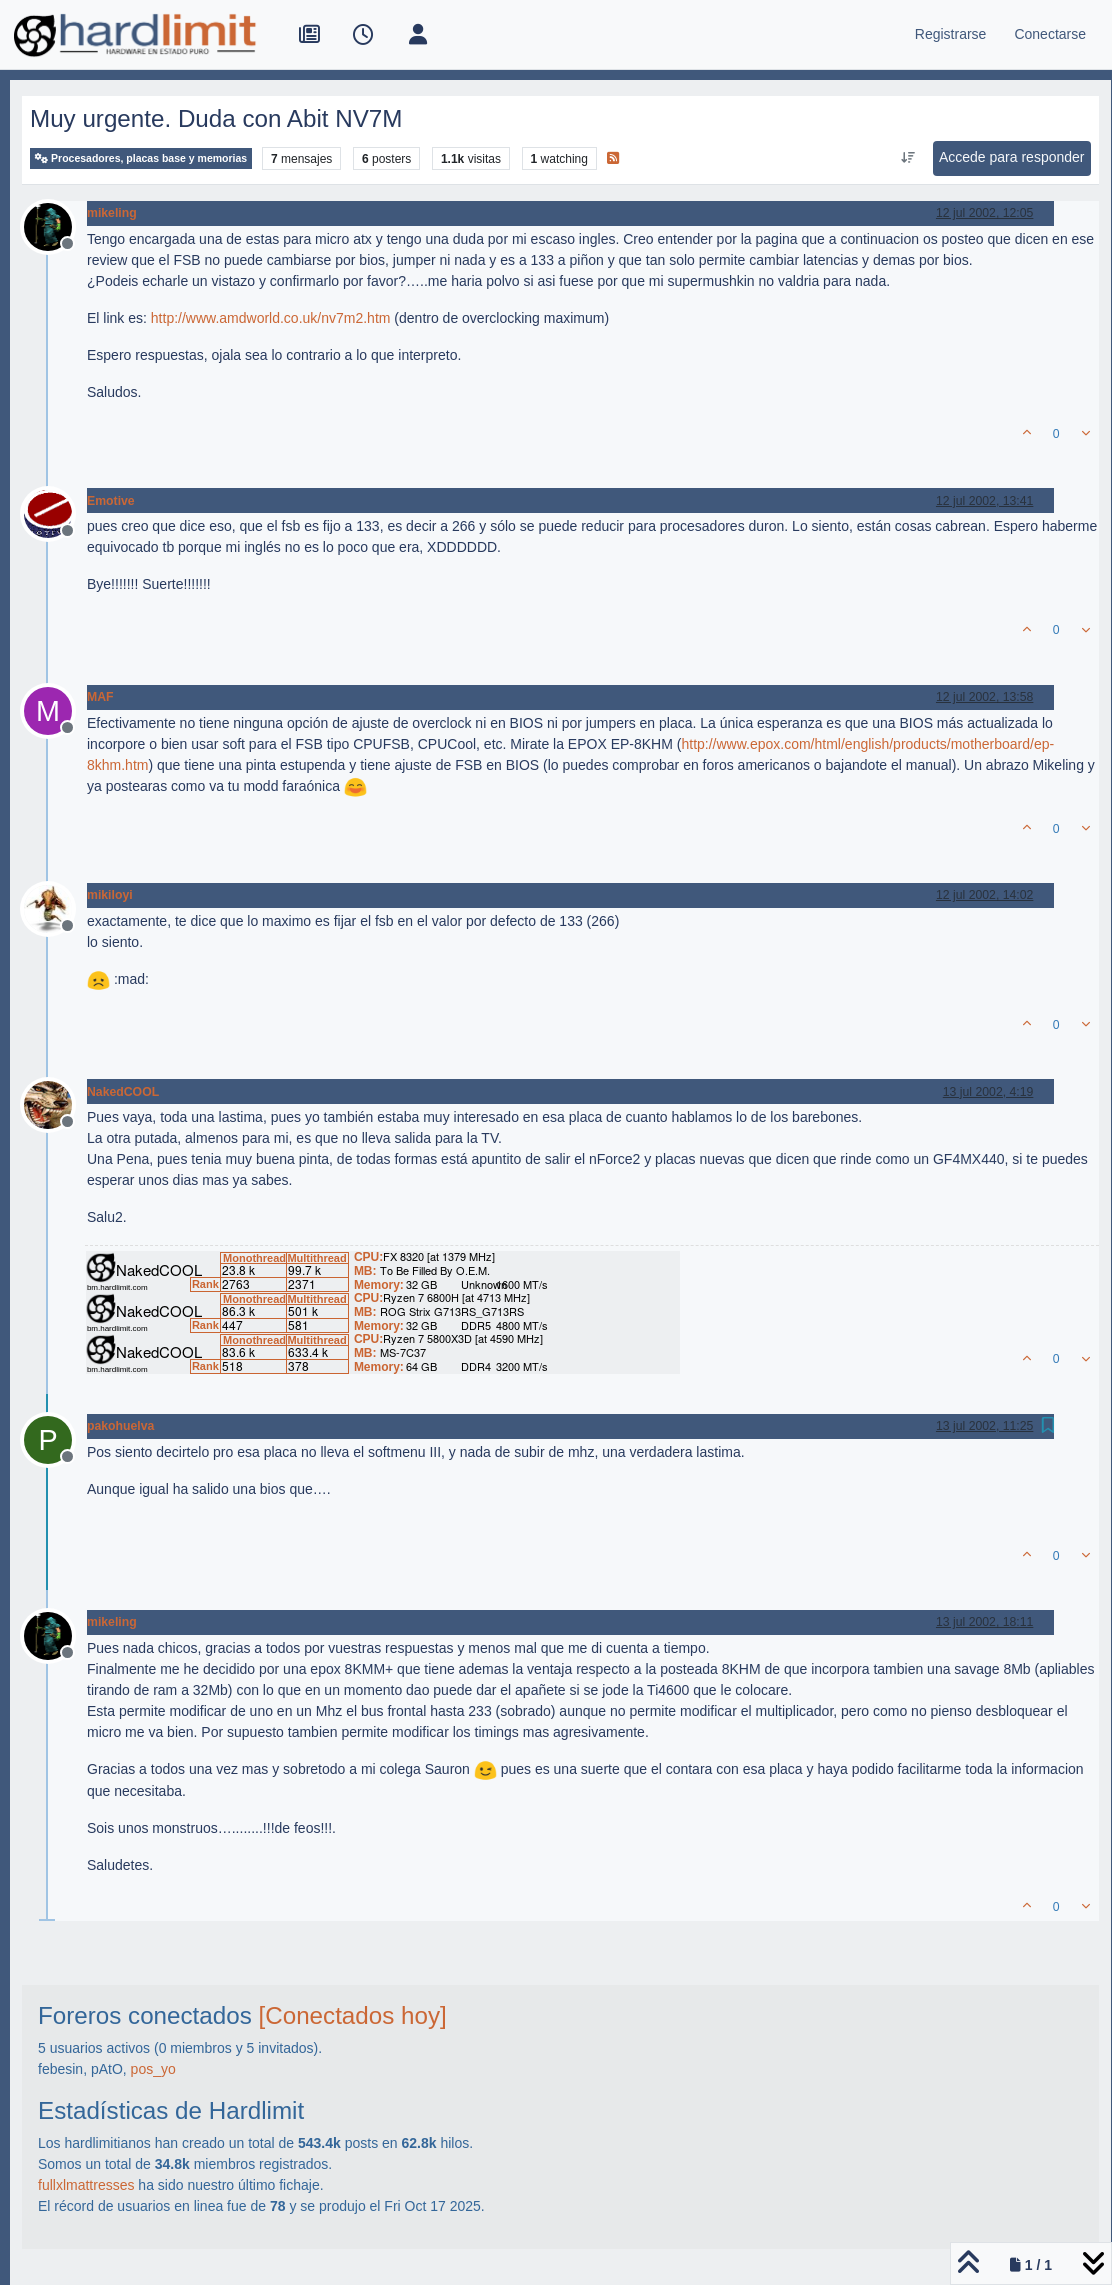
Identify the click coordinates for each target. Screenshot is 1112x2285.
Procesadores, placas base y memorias (141, 158)
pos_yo (153, 2069)
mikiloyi (110, 895)
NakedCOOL (123, 1092)
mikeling (112, 213)
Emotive (111, 501)
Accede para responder (1012, 157)
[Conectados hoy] (353, 2015)
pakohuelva (120, 1426)
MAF (100, 697)
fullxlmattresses (86, 2185)
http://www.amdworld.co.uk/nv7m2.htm (271, 318)
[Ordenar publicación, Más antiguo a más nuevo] (907, 158)
